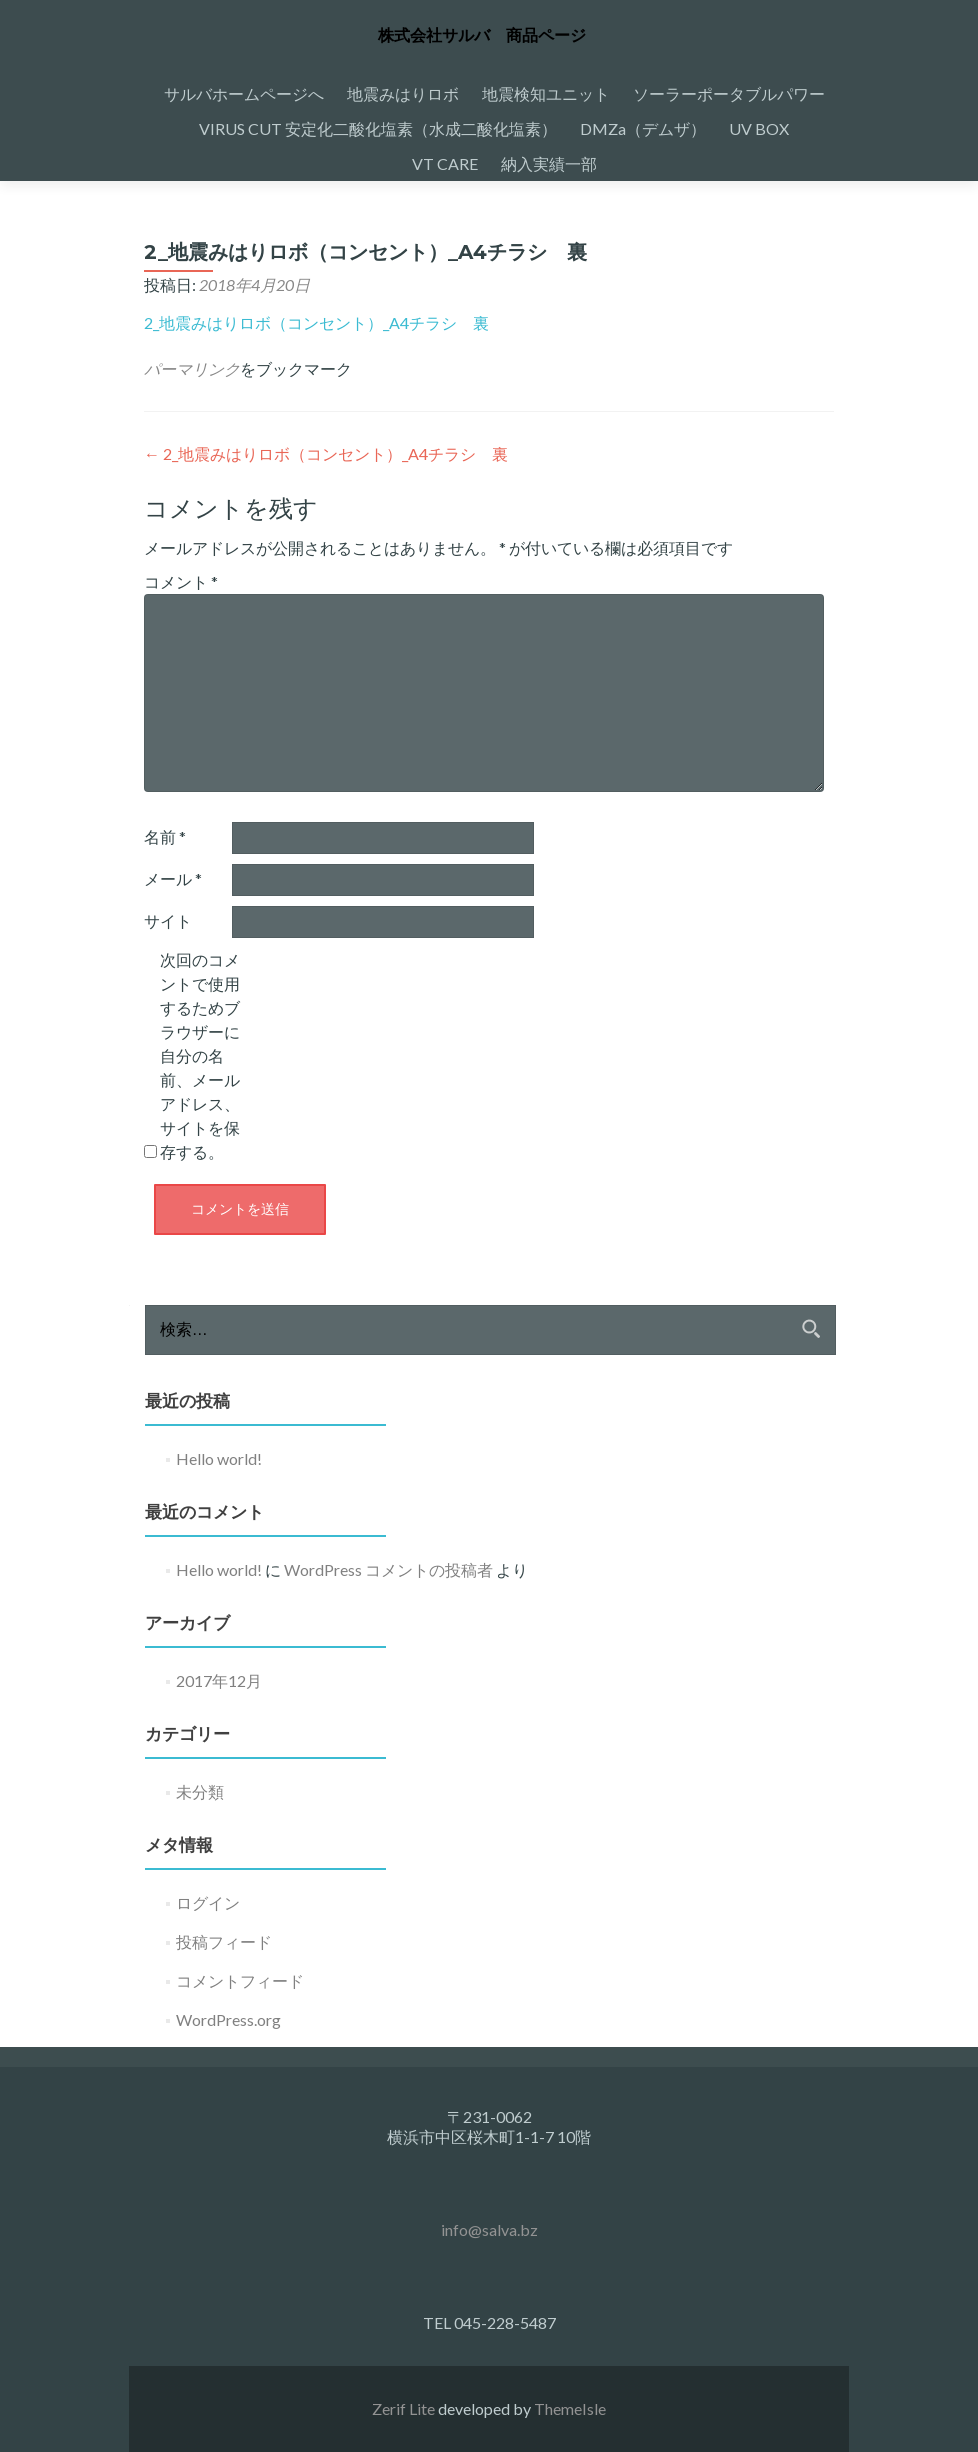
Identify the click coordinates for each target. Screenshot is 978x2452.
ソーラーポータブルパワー (729, 93)
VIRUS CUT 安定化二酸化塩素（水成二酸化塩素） (378, 128)
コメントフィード (240, 1980)
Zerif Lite (405, 2408)
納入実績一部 (549, 163)
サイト (168, 920)
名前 (165, 836)
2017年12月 (219, 1680)
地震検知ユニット (546, 93)
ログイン (208, 1902)
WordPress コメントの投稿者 (388, 1569)
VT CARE (445, 163)
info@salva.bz (489, 2229)
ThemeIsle (570, 2408)
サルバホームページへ (244, 93)
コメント (181, 581)
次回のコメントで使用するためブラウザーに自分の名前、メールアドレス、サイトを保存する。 (200, 1055)
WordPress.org (228, 2019)
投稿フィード (224, 1941)
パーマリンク (192, 368)
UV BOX (759, 128)
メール (173, 878)
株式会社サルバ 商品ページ (482, 35)
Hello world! (219, 1458)
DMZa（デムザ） (643, 128)
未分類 (200, 1791)
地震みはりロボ (403, 93)
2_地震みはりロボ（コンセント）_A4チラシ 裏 (316, 322)
